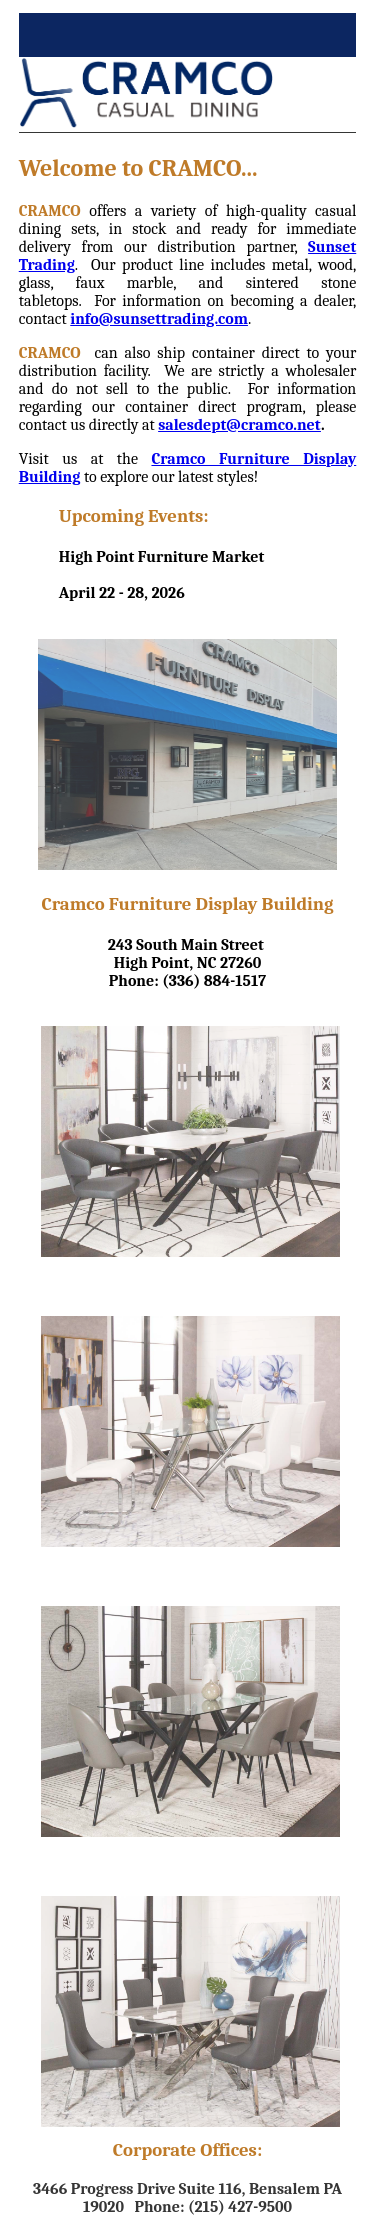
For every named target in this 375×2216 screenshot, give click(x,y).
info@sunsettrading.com (159, 319)
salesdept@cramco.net (239, 425)
